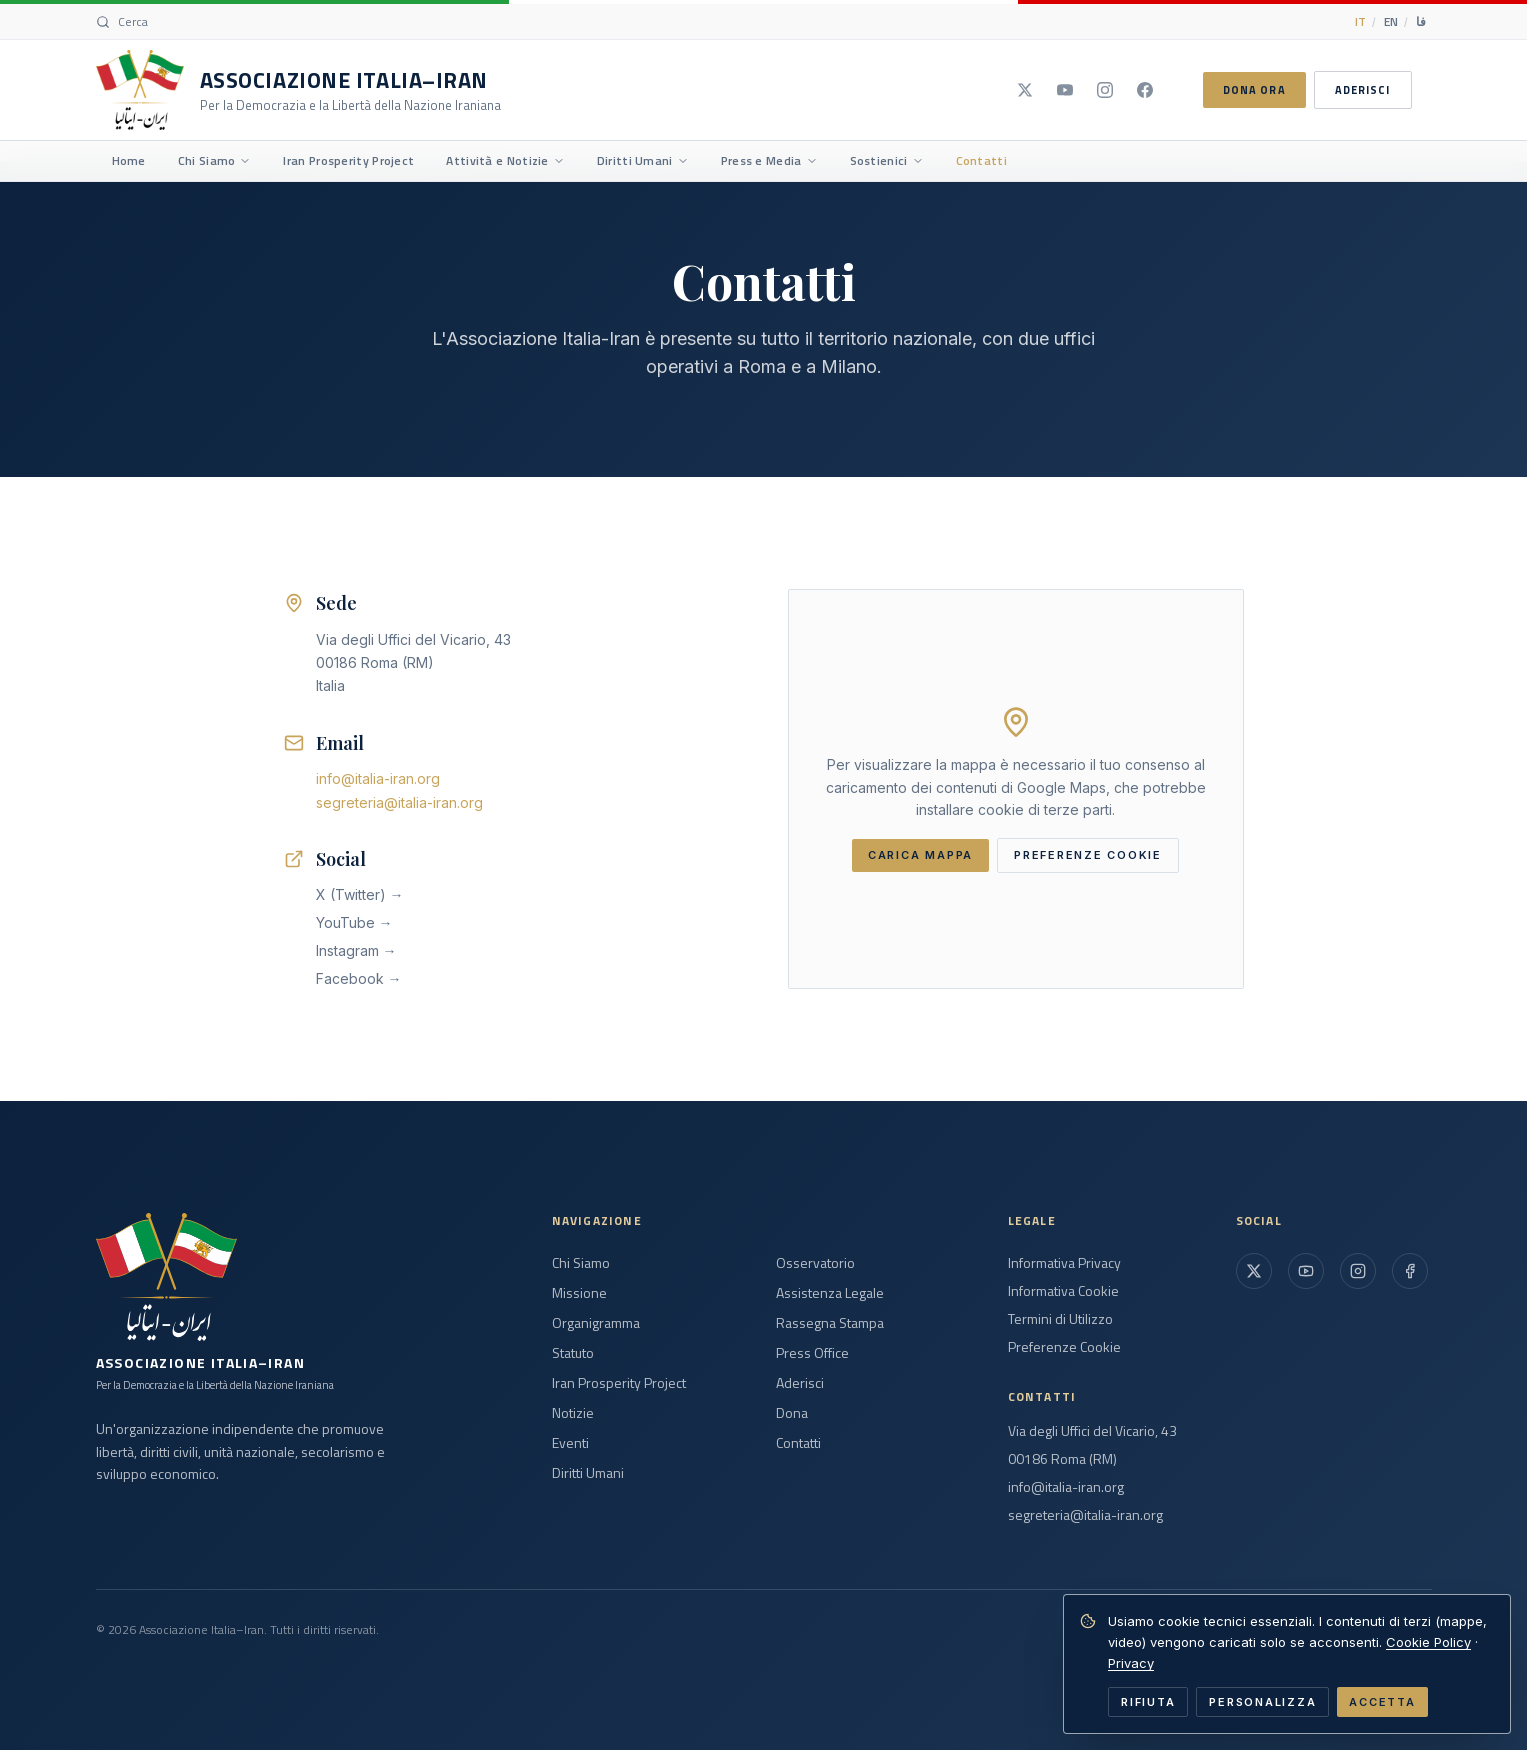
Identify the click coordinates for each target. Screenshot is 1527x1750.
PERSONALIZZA (1262, 1702)
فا (1421, 21)
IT (1360, 21)
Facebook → (359, 978)
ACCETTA (1382, 1702)
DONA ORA (1254, 90)
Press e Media (769, 160)
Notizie (573, 1413)
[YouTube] (1065, 90)
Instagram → (356, 950)
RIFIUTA (1148, 1702)
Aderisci (800, 1383)
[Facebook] (1145, 90)
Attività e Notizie (505, 160)
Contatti (981, 160)
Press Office (812, 1353)
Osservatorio (815, 1263)
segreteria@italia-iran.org (399, 802)
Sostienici (887, 160)
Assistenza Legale (830, 1293)
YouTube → (354, 922)
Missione (579, 1293)
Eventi (570, 1443)
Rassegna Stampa (830, 1323)
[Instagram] (1105, 90)
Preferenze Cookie (1064, 1347)
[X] (1025, 90)
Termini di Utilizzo (1060, 1319)
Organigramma (596, 1323)
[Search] (122, 22)
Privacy (1131, 1663)
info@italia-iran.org (378, 778)
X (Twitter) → (360, 894)
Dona (792, 1413)
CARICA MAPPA (920, 855)
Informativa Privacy (1064, 1263)
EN (1391, 21)
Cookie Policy (1428, 1642)
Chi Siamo (215, 160)
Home (129, 160)
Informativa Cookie (1063, 1291)
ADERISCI (1363, 90)
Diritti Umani (643, 160)
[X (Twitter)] (1254, 1271)
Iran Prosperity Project (348, 160)
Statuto (573, 1353)
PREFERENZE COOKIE (1088, 855)
